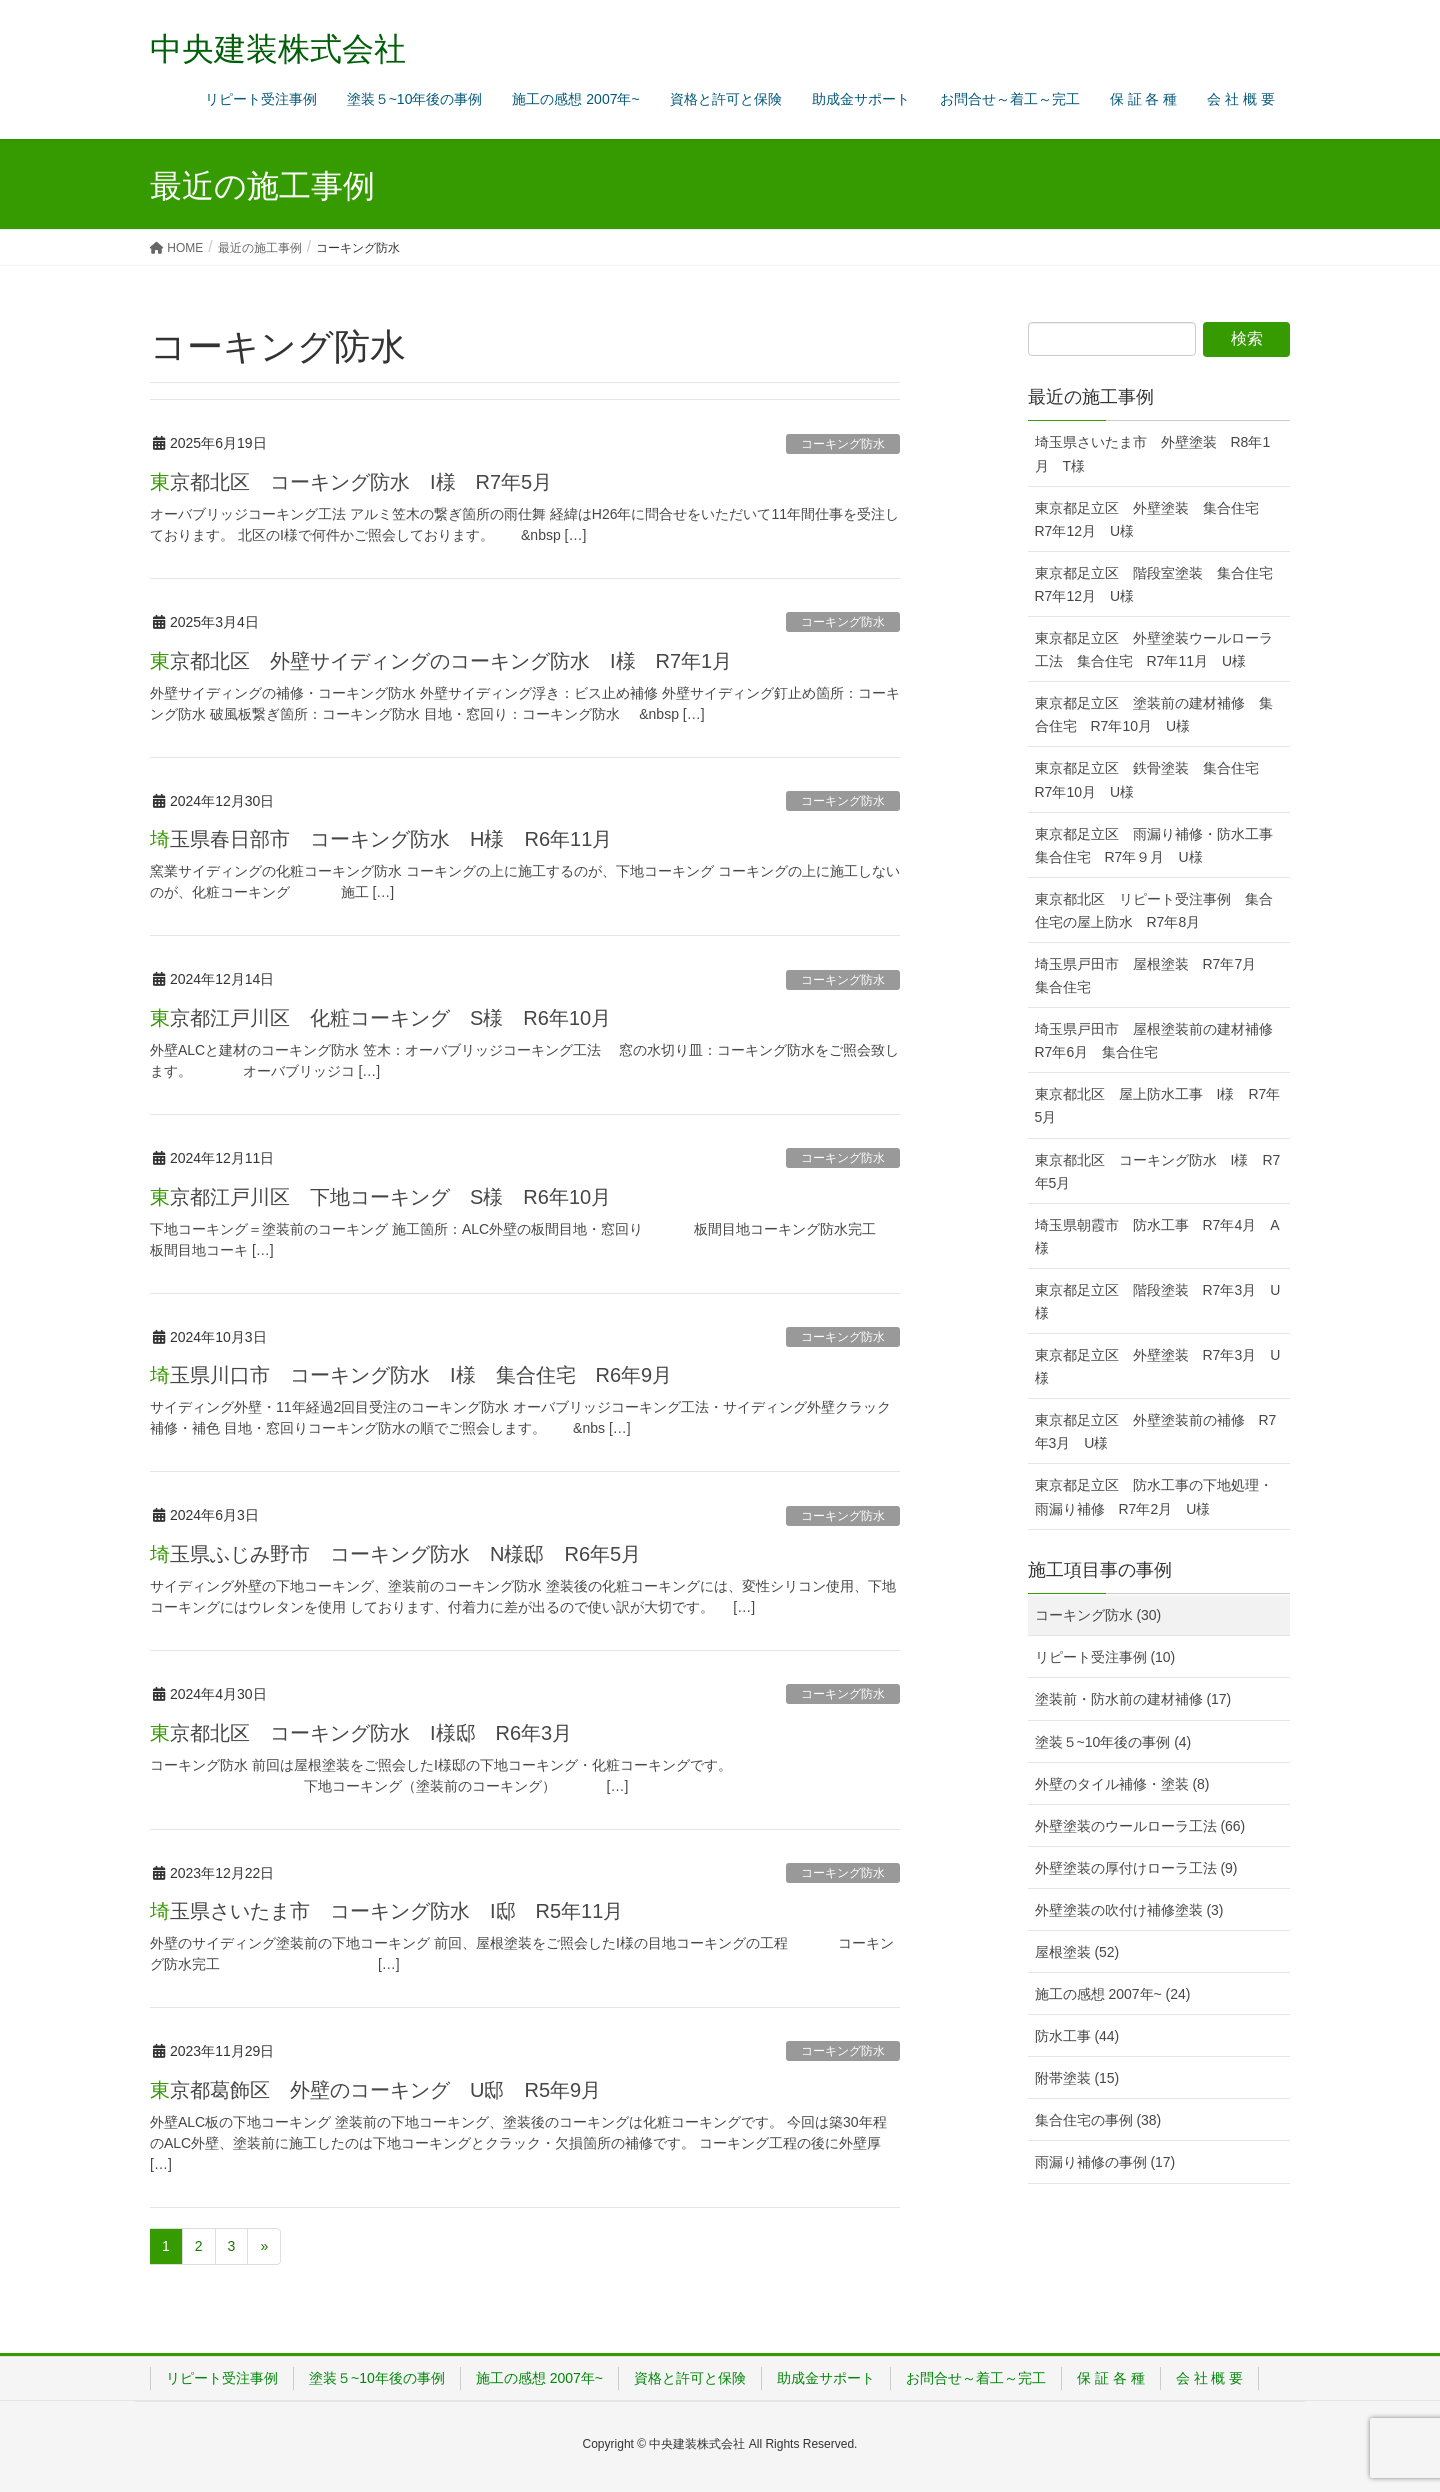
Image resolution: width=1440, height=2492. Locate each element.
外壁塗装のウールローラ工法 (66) (1140, 1826)
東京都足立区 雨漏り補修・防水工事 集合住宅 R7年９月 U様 (1161, 845)
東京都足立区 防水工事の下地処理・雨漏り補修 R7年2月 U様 (1154, 1496)
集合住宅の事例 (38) (1098, 2120)
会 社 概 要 (1210, 2378)
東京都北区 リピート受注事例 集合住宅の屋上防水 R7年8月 (1154, 910)
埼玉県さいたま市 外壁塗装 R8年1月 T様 (1153, 453)
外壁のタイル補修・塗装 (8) (1122, 1784)
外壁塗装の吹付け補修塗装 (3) (1129, 1910)
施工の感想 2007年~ (539, 2378)
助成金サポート (826, 2378)
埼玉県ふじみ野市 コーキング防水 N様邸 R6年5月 (395, 1554)
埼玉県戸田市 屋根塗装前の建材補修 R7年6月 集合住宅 (1161, 1040)
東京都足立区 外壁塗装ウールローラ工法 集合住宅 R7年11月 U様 (1154, 649)
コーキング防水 (843, 444)
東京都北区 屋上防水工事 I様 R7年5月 (1158, 1105)
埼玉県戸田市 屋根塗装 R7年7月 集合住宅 (1153, 975)
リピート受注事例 (222, 2378)
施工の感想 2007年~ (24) (1113, 1994)
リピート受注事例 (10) (1105, 1657)
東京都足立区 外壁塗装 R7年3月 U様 (1158, 1366)
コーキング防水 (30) (1098, 1615)
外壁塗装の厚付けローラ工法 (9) (1136, 1868)
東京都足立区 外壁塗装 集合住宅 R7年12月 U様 (1154, 519)
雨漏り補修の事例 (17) (1105, 2162)
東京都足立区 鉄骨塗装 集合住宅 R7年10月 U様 (1154, 779)
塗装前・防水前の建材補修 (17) (1133, 1699)
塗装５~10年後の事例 (377, 2378)
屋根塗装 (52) (1077, 1952)
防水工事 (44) (1077, 2036)
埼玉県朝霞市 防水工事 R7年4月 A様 (1157, 1236)
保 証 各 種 (1111, 2378)
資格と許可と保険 (690, 2378)
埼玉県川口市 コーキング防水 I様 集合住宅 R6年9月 (421, 1375)
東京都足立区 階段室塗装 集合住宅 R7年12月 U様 (1161, 584)
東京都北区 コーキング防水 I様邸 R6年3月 (361, 1733)
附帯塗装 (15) (1077, 2078)
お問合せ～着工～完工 (976, 2378)
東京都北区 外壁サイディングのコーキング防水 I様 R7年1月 (441, 661)
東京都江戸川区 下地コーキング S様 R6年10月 (380, 1197)
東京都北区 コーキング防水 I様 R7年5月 (351, 482)
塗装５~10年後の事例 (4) (1113, 1742)
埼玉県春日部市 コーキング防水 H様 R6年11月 (381, 839)
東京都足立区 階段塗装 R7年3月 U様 (1158, 1301)
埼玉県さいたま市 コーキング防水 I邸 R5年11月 (386, 1911)
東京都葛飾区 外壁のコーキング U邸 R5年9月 (375, 2090)
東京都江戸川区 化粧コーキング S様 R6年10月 (380, 1018)
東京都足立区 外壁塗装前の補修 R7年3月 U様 (1156, 1431)
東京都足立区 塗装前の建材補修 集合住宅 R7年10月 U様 (1154, 714)
